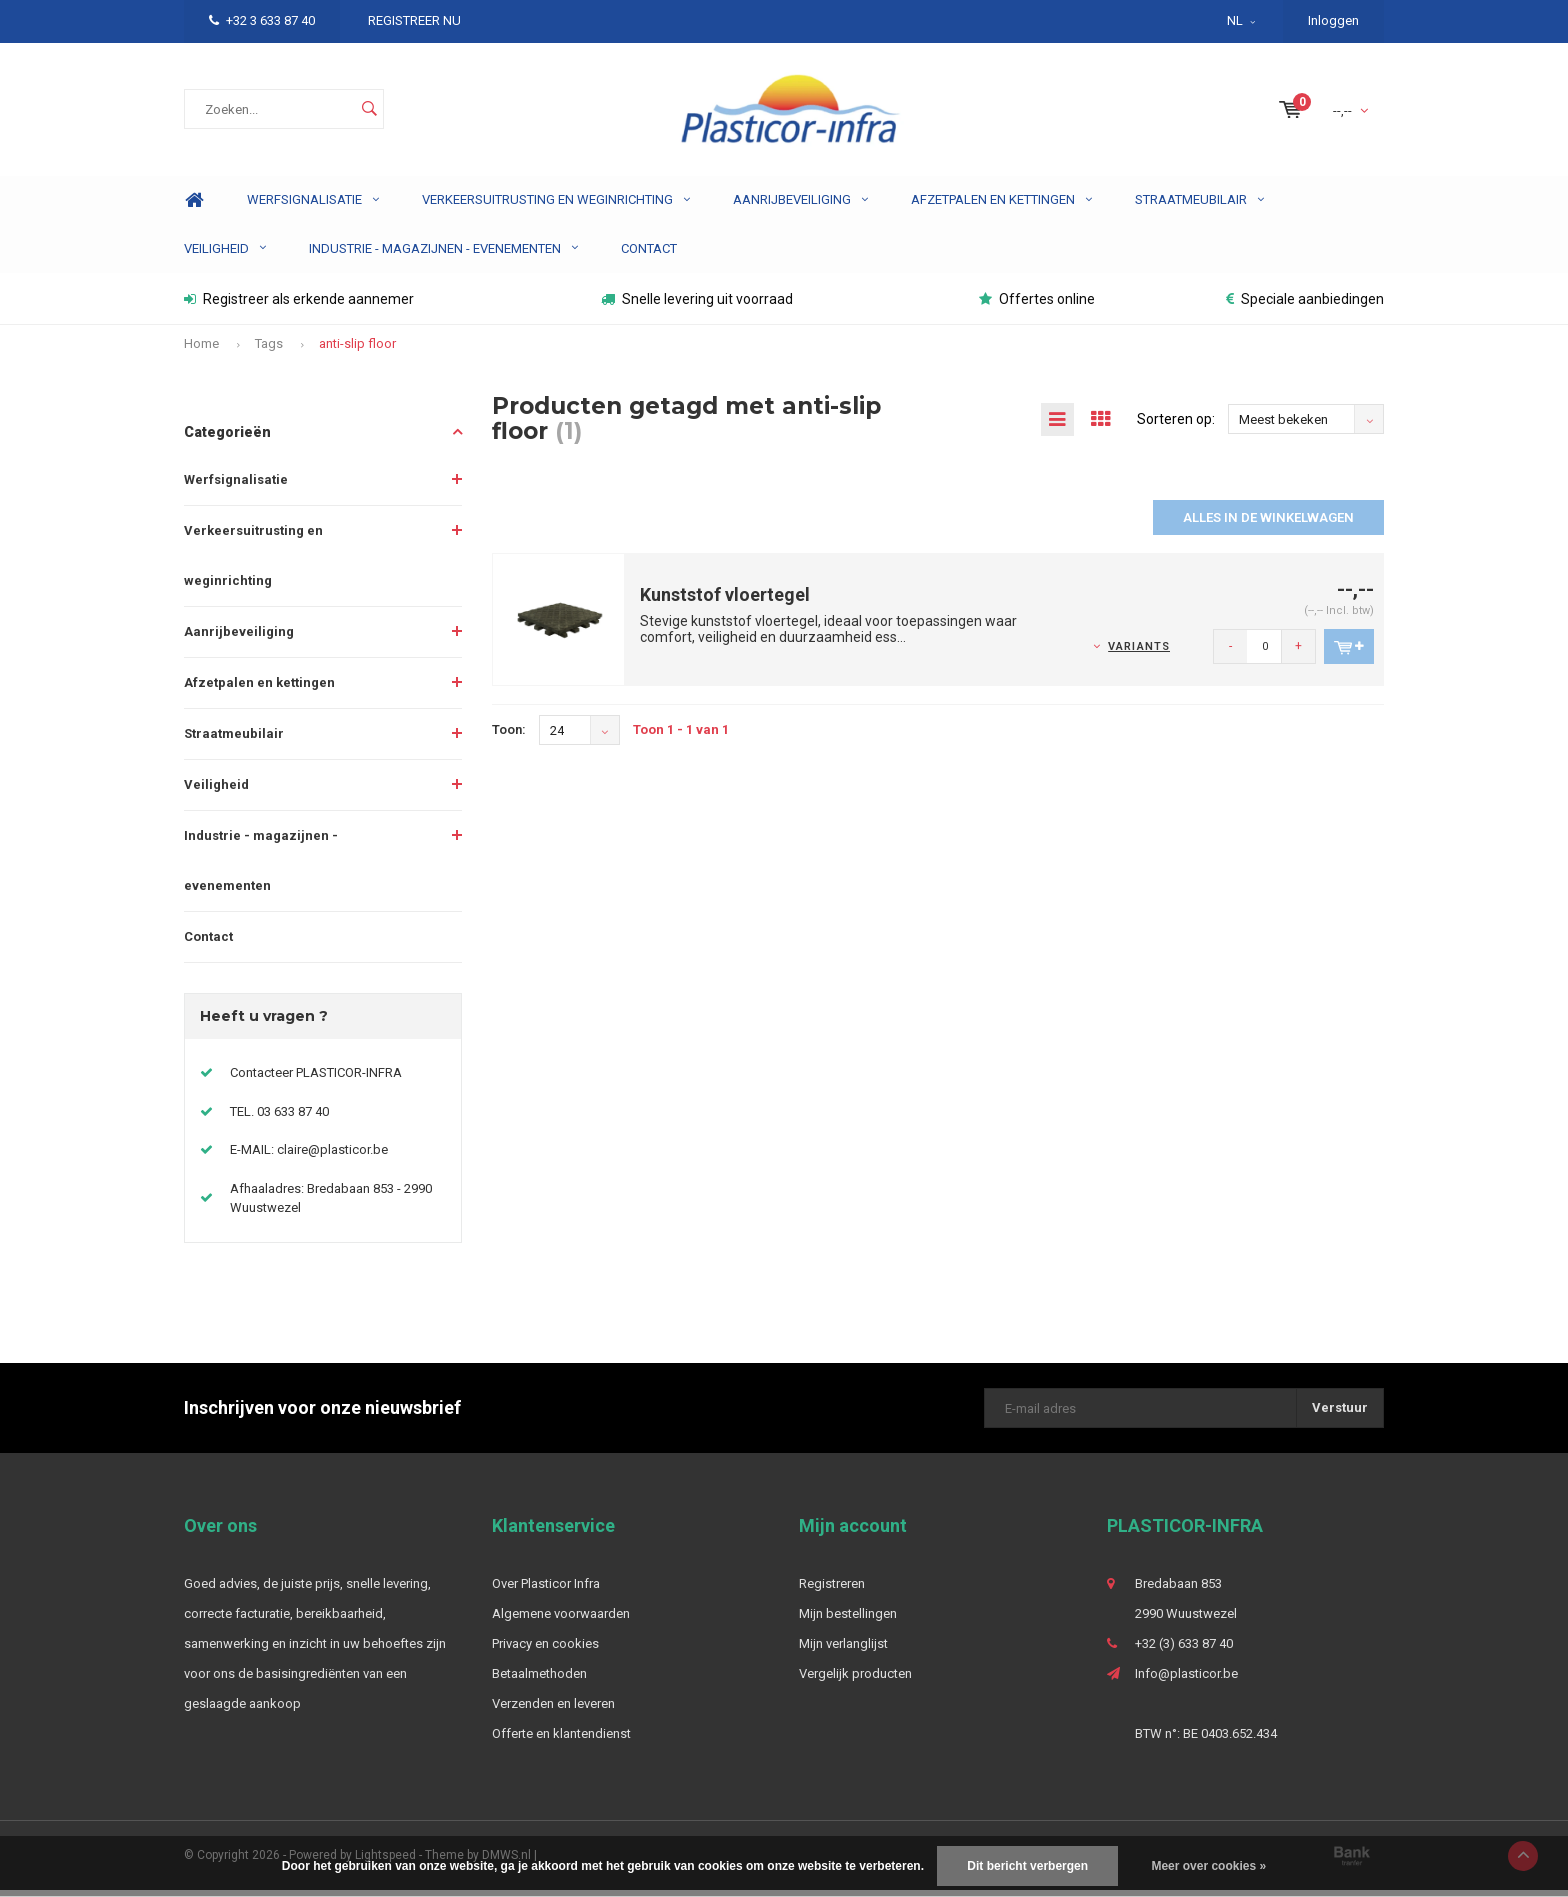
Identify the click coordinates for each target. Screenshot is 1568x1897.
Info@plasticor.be (1186, 1680)
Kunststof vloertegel (725, 601)
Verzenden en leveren (553, 1710)
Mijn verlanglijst (843, 1650)
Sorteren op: (1176, 426)
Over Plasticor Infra (546, 1590)
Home (194, 207)
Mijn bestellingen (848, 1620)
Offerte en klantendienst (561, 1740)
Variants (1139, 653)
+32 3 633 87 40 (262, 20)
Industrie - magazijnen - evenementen (443, 255)
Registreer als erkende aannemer (299, 306)
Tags (269, 350)
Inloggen (1333, 20)
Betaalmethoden (539, 1680)
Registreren (832, 1590)
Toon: (509, 736)
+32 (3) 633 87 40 (1184, 1650)
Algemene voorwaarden (561, 1620)
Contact (649, 255)
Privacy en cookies (545, 1650)
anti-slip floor (357, 350)
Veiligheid (225, 255)
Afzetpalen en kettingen (1001, 206)
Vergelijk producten (855, 1680)
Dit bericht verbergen (1027, 1866)
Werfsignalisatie (313, 206)
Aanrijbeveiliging (800, 206)
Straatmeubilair (1199, 206)
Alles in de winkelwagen (1268, 524)
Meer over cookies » (1208, 1866)
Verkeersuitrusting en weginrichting (556, 206)
